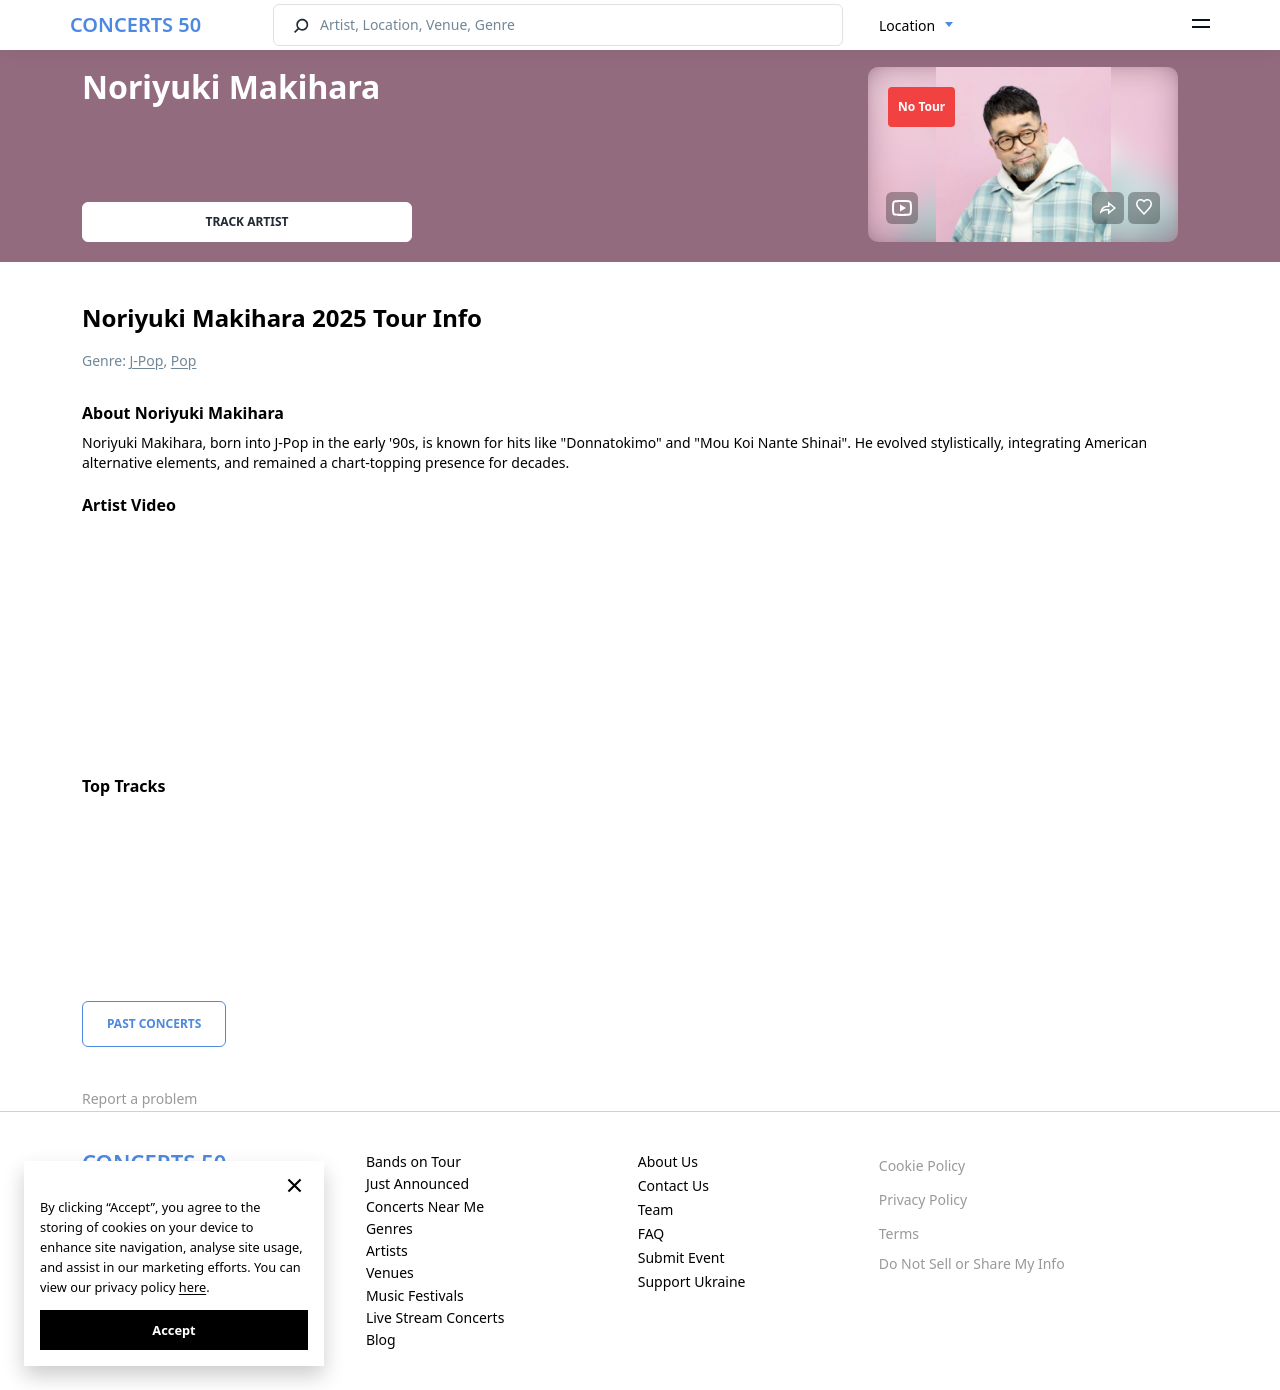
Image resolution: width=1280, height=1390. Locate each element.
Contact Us (673, 1185)
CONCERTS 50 (135, 24)
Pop (184, 360)
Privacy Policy (923, 1199)
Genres (389, 1228)
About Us (668, 1161)
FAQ (651, 1233)
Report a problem (139, 1098)
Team (656, 1209)
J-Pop (147, 360)
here (192, 1287)
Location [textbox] (907, 25)
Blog (381, 1339)
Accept (173, 1330)
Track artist (247, 221)
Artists (387, 1250)
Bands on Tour (413, 1161)
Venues (390, 1272)
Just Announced (417, 1183)
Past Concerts (154, 1023)
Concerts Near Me (425, 1206)
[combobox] (916, 26)
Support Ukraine (692, 1281)
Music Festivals (415, 1295)
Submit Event (681, 1257)
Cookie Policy (922, 1165)
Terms (899, 1233)
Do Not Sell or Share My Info (972, 1263)
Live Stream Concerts (435, 1317)
